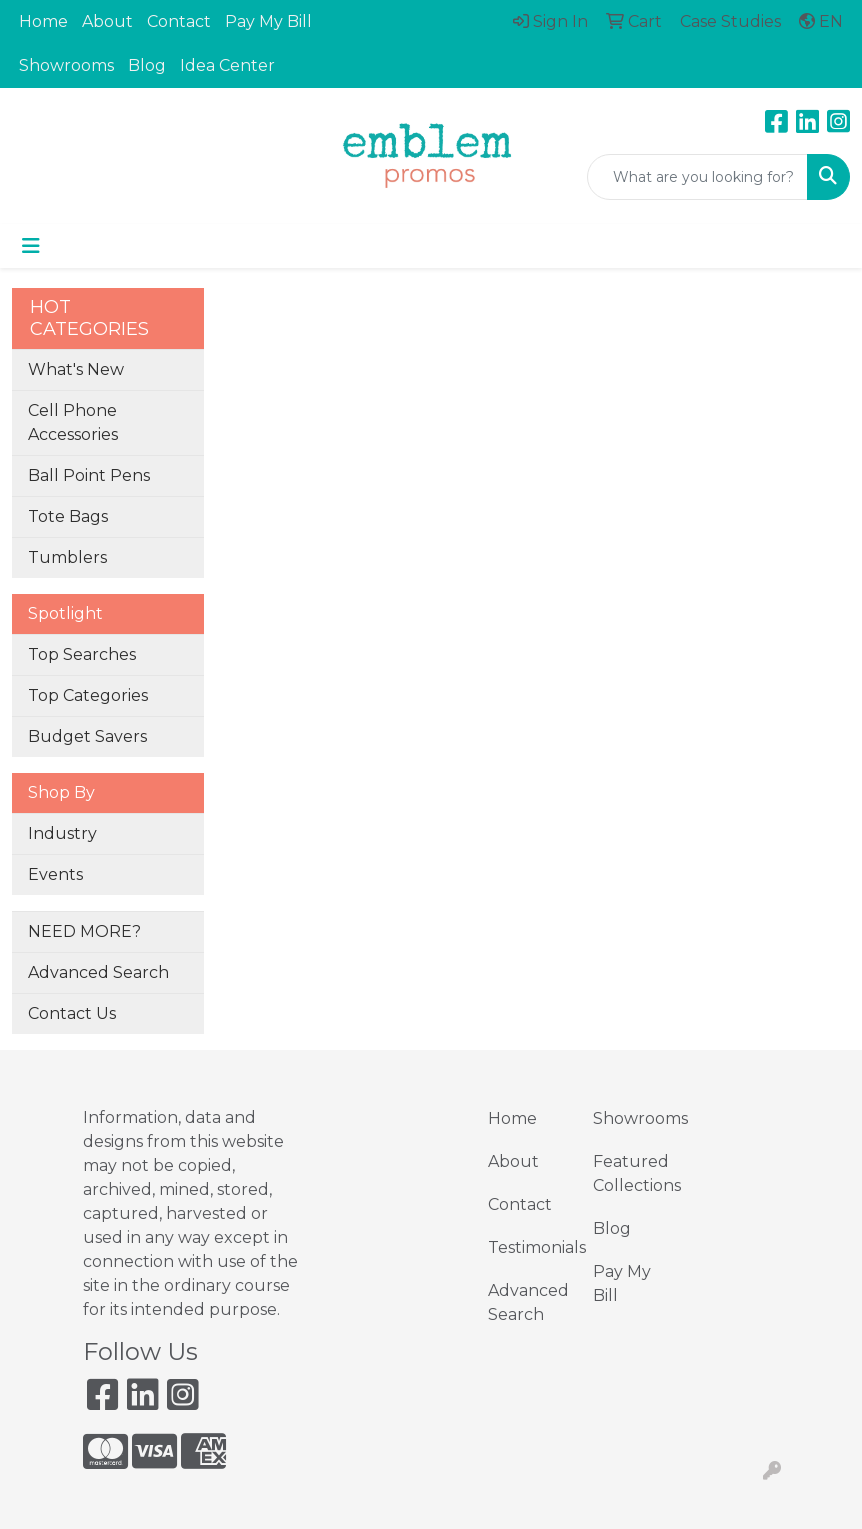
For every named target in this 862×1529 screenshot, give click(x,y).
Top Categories (88, 695)
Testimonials (528, 1247)
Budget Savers (87, 736)
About (107, 21)
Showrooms (66, 65)
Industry (62, 833)
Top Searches (82, 654)
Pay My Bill (268, 21)
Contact (179, 21)
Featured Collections (633, 1173)
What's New (76, 369)
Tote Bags (68, 516)
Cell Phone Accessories (73, 422)
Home (43, 21)
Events (55, 874)
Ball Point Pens (89, 475)
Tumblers (67, 557)
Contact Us (72, 1013)
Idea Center (227, 65)
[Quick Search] (697, 177)
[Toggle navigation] (31, 246)
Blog (147, 65)
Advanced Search (98, 972)
